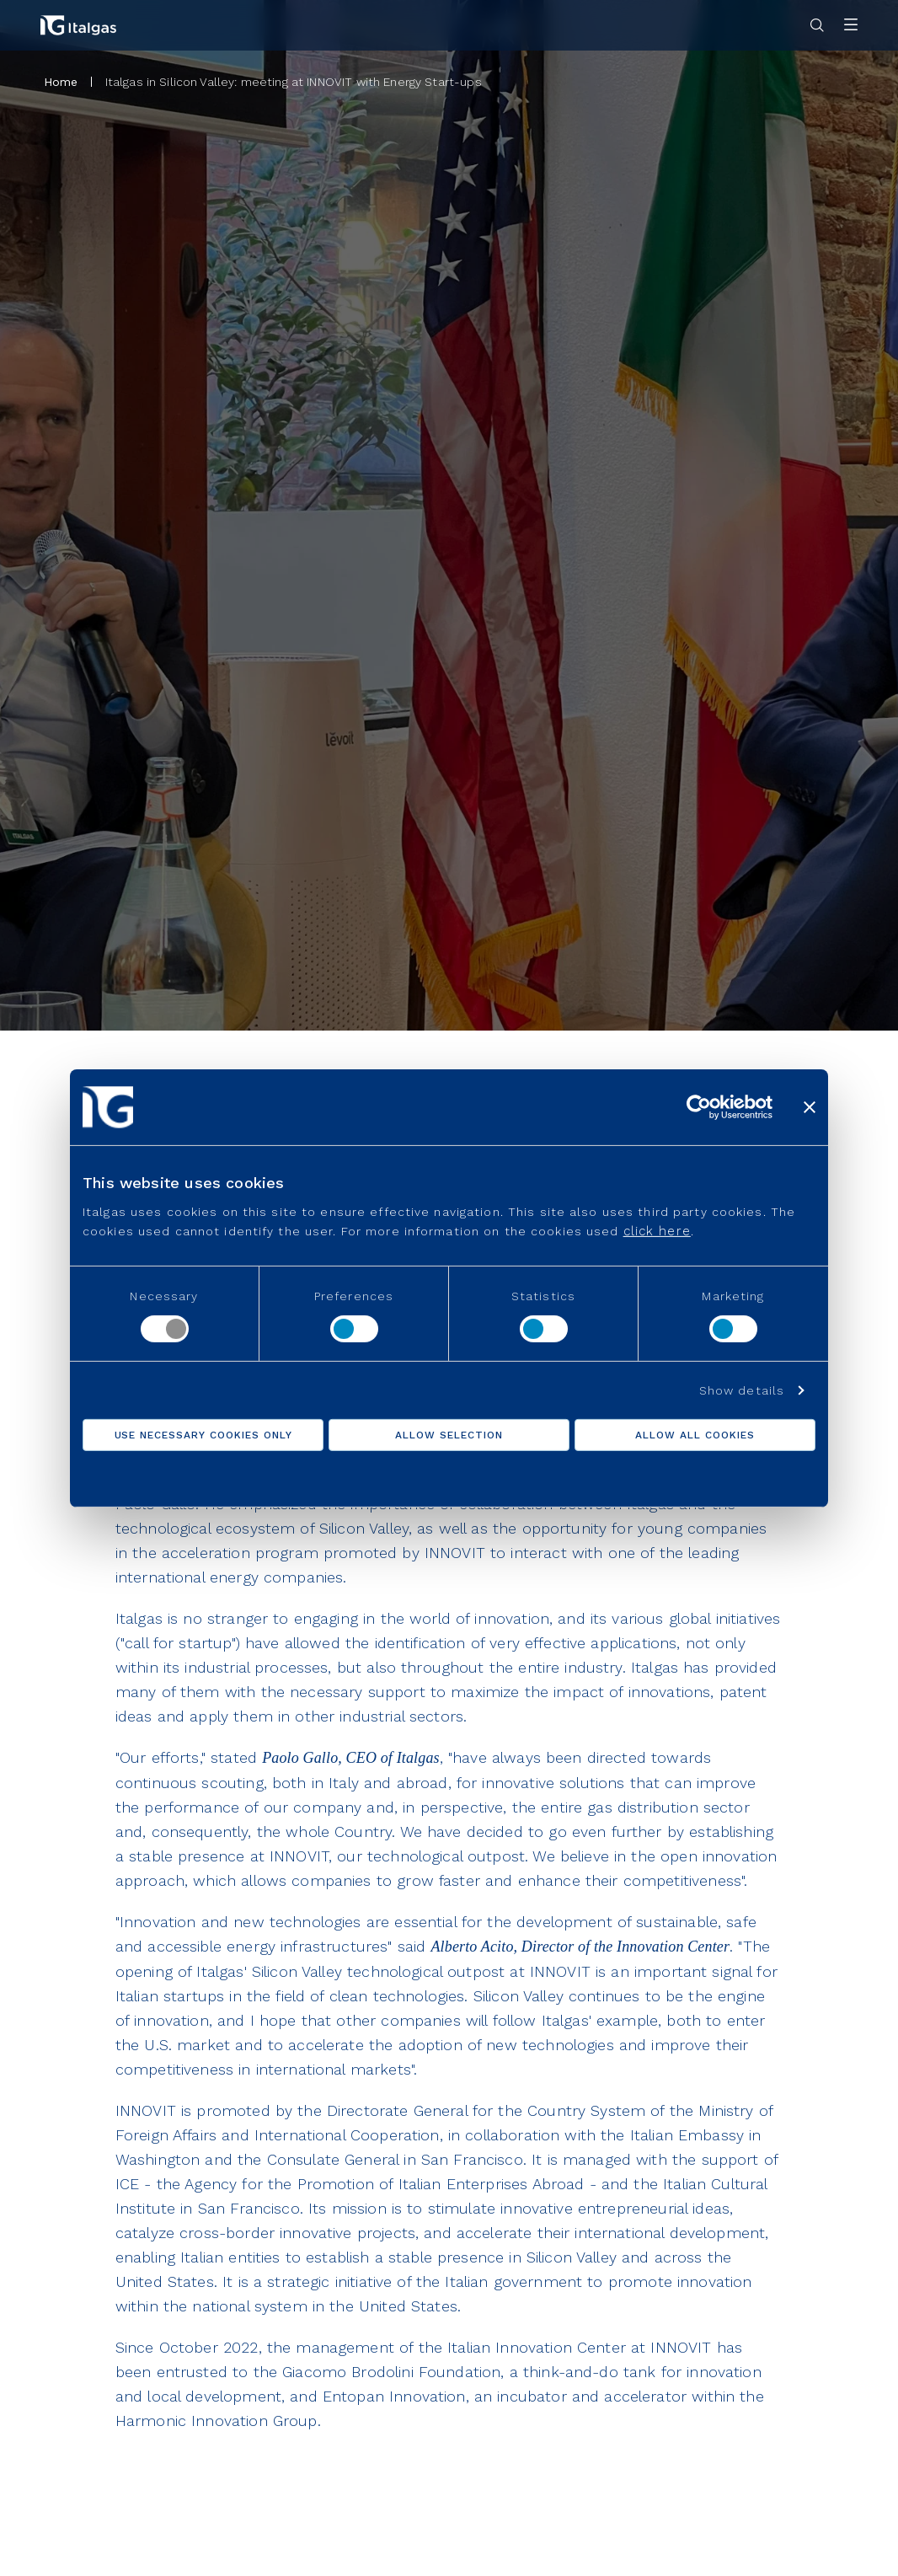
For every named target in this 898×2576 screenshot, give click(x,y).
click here (657, 1231)
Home (61, 81)
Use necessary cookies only (203, 1435)
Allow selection (448, 1435)
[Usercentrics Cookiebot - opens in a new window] (698, 1106)
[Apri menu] (851, 26)
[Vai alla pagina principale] (78, 25)
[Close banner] (809, 1106)
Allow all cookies (694, 1435)
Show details (741, 1390)
